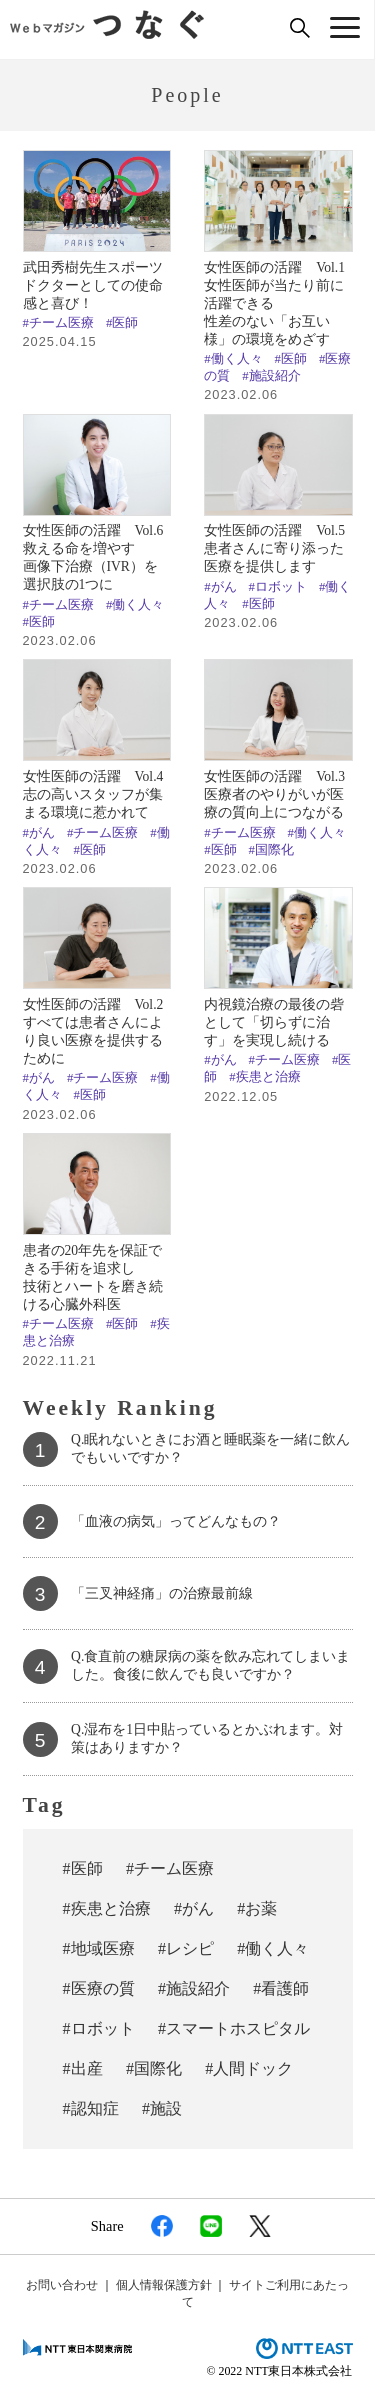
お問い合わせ (62, 2285)
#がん (220, 587)
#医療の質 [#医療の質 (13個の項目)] (99, 1988)
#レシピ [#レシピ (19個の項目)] (186, 1948)
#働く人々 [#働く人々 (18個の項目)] (273, 1948)
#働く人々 (233, 359)
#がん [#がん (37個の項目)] (194, 1908)
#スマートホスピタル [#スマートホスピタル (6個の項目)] (234, 2028)
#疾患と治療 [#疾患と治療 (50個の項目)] (107, 1908)
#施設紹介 (271, 376)
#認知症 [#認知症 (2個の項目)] (91, 2108)
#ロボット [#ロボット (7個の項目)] (99, 2028)
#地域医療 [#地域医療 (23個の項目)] (99, 1948)
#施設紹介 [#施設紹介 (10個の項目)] (194, 1988)
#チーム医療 (58, 323)
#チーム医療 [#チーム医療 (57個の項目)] (170, 1868)
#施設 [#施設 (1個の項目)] (162, 2108)
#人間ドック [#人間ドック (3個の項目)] (249, 2068)
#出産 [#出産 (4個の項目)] (83, 2068)
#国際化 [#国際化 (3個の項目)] (154, 2068)
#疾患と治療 (264, 1077)
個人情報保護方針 (164, 2285)
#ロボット (278, 587)
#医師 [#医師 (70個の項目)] (83, 1868)
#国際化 (271, 850)
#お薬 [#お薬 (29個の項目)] (257, 1908)
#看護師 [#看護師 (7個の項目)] (281, 1988)
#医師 (122, 323)
